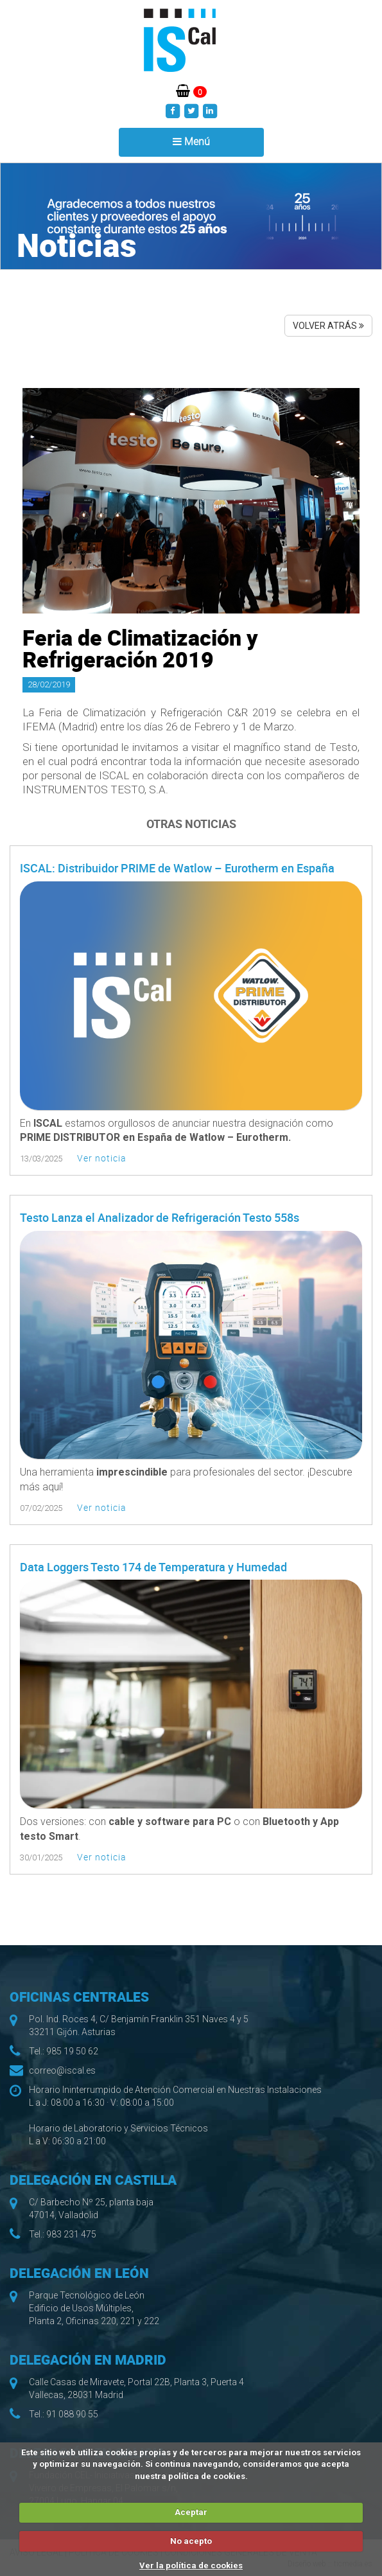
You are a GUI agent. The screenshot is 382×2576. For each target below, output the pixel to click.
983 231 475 (71, 2234)
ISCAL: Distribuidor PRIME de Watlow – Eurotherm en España (177, 868)
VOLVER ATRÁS (328, 326)
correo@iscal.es (62, 2070)
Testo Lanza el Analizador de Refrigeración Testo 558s (159, 1217)
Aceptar (191, 2512)
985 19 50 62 (72, 2051)
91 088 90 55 (72, 2414)
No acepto (191, 2541)
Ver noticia (101, 1158)
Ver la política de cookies (191, 2565)
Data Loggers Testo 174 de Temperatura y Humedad (153, 1567)
